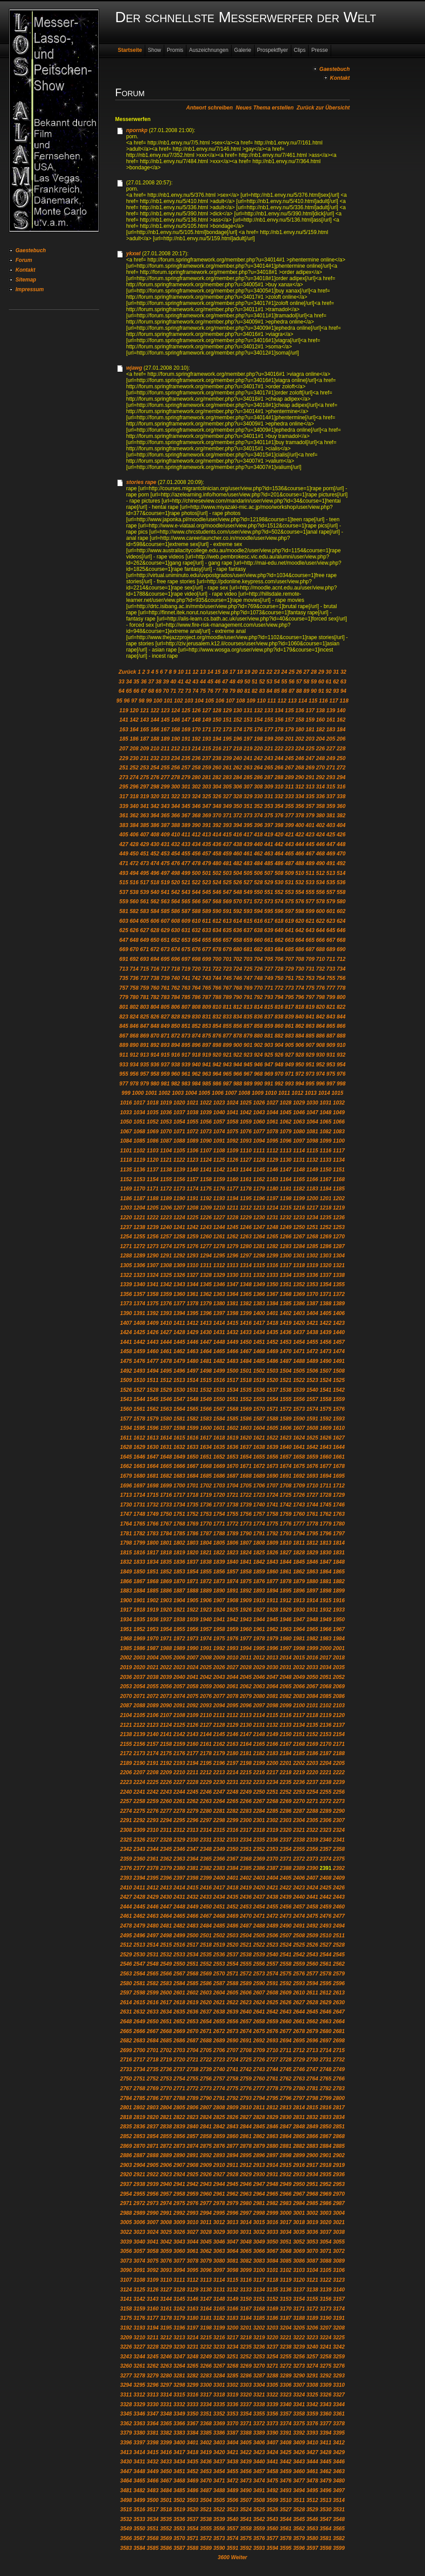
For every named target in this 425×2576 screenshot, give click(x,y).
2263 (206, 1801)
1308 (166, 1265)
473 (144, 863)
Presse (319, 50)
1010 (271, 1093)
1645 (126, 1457)
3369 (219, 2423)
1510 (139, 1380)
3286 (246, 2376)
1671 (246, 1466)
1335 (299, 1275)
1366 (259, 1294)
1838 (206, 1562)
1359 (166, 1294)
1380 (219, 1303)
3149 (233, 2299)
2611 (312, 1993)
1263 (246, 1236)
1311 (206, 1265)
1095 (272, 1141)
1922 (193, 1610)
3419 (206, 2452)
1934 (126, 1619)
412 (196, 834)
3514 (339, 2500)
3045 (206, 2242)
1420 (299, 1323)
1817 (152, 1553)
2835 (126, 2126)
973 (309, 1074)
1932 (326, 1610)
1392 (152, 1313)
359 (330, 806)
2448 (179, 1907)
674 (175, 949)
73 (188, 691)
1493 (139, 1371)
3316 (193, 2395)
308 (258, 787)
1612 (139, 1438)
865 (330, 1026)
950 (299, 1065)
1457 (339, 1342)
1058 (233, 1122)
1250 (299, 1227)
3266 (206, 2366)
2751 (139, 2079)
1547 (179, 1399)
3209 (126, 2337)
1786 (193, 1533)
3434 (179, 2462)
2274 (126, 1811)
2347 (193, 1849)
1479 (179, 1361)
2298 (219, 1820)
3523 (233, 2509)
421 (289, 834)
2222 (339, 1772)
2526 (312, 1945)
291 (309, 777)
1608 (312, 1428)
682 (258, 949)
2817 (339, 2107)
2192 (166, 1763)
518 (155, 882)
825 (144, 1017)
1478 (166, 1361)
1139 (179, 1170)
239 (227, 758)
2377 (139, 1868)
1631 (166, 1447)
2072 (152, 1696)
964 (216, 1074)
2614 (126, 2002)
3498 (126, 2500)
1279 (233, 1246)
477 (186, 863)
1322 (126, 1275)
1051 (139, 1122)
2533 (179, 1955)
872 (175, 1036)
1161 (246, 1179)
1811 (299, 1543)
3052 (299, 2242)
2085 (326, 1696)
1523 (312, 1380)
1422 (326, 1323)
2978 (219, 2203)
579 (330, 901)
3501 (166, 2500)
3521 (206, 2509)
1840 (233, 1562)
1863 (312, 1572)
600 (320, 911)
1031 (326, 1103)
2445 (139, 1907)
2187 (326, 1753)
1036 (166, 1112)
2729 (299, 2060)
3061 (193, 2251)
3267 (219, 2366)
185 (124, 739)
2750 (126, 2079)
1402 (286, 1313)
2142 (179, 1734)
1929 (286, 1610)
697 (186, 959)
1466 (233, 1351)
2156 (139, 1744)
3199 (219, 2328)
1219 (339, 1208)
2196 (219, 1763)
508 (278, 873)
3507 (246, 2500)
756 (340, 978)
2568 (193, 1974)
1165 (299, 1179)
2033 (312, 1667)
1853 (179, 1572)
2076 (206, 1696)
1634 (206, 1447)
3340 (286, 2404)
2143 (193, 1734)
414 (216, 834)
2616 (152, 2002)
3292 (326, 2376)
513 (330, 873)
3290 (299, 2376)
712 (340, 959)
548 (237, 892)
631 (186, 930)
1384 (272, 1303)
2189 (126, 1763)
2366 (219, 1859)
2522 (259, 1945)
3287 (259, 2376)
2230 (219, 1782)
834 (237, 1017)
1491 (339, 1361)
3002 (312, 2213)
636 (237, 930)
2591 (272, 1983)
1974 (206, 1638)
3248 (193, 2357)
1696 (126, 1486)
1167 (326, 1179)
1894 (272, 1591)
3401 (193, 2442)
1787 (206, 1533)
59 (314, 682)
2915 (286, 2165)
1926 (246, 1610)
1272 (139, 1246)
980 (155, 1084)
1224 (179, 1217)
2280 (206, 1811)
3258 (326, 2357)
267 (289, 768)
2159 (179, 1744)
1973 (193, 1638)
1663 (139, 1466)
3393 (312, 2433)
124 (175, 710)
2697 (326, 2040)
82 (254, 691)
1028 (286, 1103)
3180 (193, 2318)
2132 (272, 1725)
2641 (259, 2012)
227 (330, 748)
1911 (272, 1600)
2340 (326, 1840)
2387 (272, 1868)
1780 (339, 1524)
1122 (179, 1160)
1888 (193, 1591)
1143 (233, 1170)
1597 (166, 1428)
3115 (233, 2280)
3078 (193, 2261)
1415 (233, 1323)
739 (165, 978)
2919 (339, 2165)
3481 (126, 2490)
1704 (233, 1486)
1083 (339, 1131)
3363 (139, 2423)
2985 (312, 2203)
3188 (299, 2318)
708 (299, 959)
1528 (152, 1390)
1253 (339, 1227)
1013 (311, 1093)
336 (320, 796)
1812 (312, 1543)
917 (186, 1055)
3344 (339, 2404)
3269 (246, 2366)
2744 (272, 2069)
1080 (299, 1131)
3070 (312, 2251)
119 (124, 710)
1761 (312, 1514)
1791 (259, 1533)
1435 (272, 1332)
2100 (299, 1705)
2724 (233, 2060)
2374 (326, 1859)
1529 (166, 1390)
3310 (339, 2385)
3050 (272, 2242)
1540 (312, 1390)
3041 (152, 2242)
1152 (126, 1179)
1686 (219, 1476)
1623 (286, 1438)
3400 (179, 2442)
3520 (193, 2509)
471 (124, 863)
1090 (206, 1141)
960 (175, 1074)
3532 (126, 2519)
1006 (218, 1093)
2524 (286, 1945)
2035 (339, 1667)
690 (340, 949)
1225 (193, 1217)
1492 (126, 1371)
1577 (126, 1419)
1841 (246, 1562)
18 (240, 672)
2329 (179, 1840)
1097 (299, 1141)
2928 (233, 2174)
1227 (219, 1217)
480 (216, 863)
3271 (272, 2366)
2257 (126, 1801)
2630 (339, 2002)
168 (175, 729)
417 (247, 834)
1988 (166, 1648)
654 (196, 940)
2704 (193, 2050)
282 (216, 777)
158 (299, 720)
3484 (166, 2490)
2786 (152, 2098)
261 (227, 768)
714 (134, 969)
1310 (193, 1265)
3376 (312, 2423)
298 (155, 787)
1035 (152, 1112)
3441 (272, 2462)
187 (144, 739)
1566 (206, 1409)
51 (254, 682)
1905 (193, 1600)
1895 (286, 1591)
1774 (259, 1524)
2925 (193, 2174)
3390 (272, 2433)
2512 (126, 1945)
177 (268, 729)
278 (175, 777)
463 (268, 854)
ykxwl (133, 253)
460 (237, 854)
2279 (193, 1811)
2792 (233, 2098)
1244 (219, 1227)
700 (216, 959)
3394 (326, 2433)
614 (237, 921)
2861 (246, 2136)
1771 (219, 1524)
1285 (312, 1246)
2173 (139, 1753)
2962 (233, 2194)
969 (268, 1074)
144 (155, 720)
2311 (166, 1830)
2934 (312, 2174)
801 (124, 1007)
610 (196, 921)
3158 (126, 2309)
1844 (286, 1562)
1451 (259, 1342)
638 (258, 930)
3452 (193, 2471)
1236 (339, 1217)
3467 (166, 2481)
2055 (152, 1686)
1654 (246, 1457)
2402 (246, 1878)
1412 (193, 1323)
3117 (259, 2280)
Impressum (29, 289)
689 (330, 949)
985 (206, 1084)
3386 (219, 2433)
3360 (326, 2414)
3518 (166, 2509)
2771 (179, 2088)
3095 (193, 2270)
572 (258, 901)
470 (340, 854)
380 (320, 815)
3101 (272, 2270)
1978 (259, 1638)
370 (216, 815)
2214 (233, 1772)
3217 (233, 2337)
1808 (259, 1543)
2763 (299, 2079)
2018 (339, 1658)
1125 (219, 1160)
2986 (326, 2203)
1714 (139, 1495)
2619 (193, 2002)
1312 (219, 1265)
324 (196, 796)
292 (320, 777)
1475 (126, 1361)
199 (268, 739)
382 (340, 815)
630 (175, 930)
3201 (246, 2328)
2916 (299, 2165)
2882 (299, 2146)
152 (237, 720)
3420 (219, 2452)
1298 (259, 1256)
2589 (246, 1983)
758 (134, 988)
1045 (286, 1112)
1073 (206, 1131)
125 (186, 710)
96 (127, 701)
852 (196, 1026)
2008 (206, 1658)
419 (268, 834)
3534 (152, 2519)
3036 (312, 2232)
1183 (312, 1189)
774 (299, 988)
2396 (166, 1878)
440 (258, 844)
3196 (179, 2328)
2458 (312, 1907)
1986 (139, 1648)
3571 (193, 2538)
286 (258, 777)
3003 (326, 2213)
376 (278, 815)
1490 (326, 1361)
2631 (126, 2012)
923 (247, 1055)
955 (124, 1074)
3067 (272, 2251)
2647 (339, 2012)
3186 (272, 2318)
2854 (152, 2136)
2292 (139, 1820)
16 (225, 672)
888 (340, 1036)
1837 (193, 1562)
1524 (326, 1380)
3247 (179, 2357)
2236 (299, 1782)
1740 (259, 1505)
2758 (233, 2079)
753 (309, 978)
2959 (193, 2194)
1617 (206, 1438)
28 (314, 672)
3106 (339, 2270)
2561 (326, 1964)
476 (175, 863)
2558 (286, 1964)
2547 (139, 1964)
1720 (219, 1495)
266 (278, 768)
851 (186, 1026)
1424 (126, 1332)
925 (268, 1055)
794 (278, 997)
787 (206, 997)
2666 (139, 2031)
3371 (246, 2423)
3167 (246, 2309)
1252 (326, 1227)
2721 (193, 2060)
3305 (272, 2385)
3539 (219, 2519)
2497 (152, 1935)
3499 (139, 2500)
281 (206, 777)
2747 (312, 2069)
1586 (246, 1419)
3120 (299, 2280)
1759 (286, 1514)
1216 (299, 1208)
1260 (206, 1236)
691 (124, 959)
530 (278, 882)
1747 (126, 1514)
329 (247, 796)
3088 (326, 2261)
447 (330, 844)
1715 (152, 1495)
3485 (179, 2490)
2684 (152, 2040)
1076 (246, 1131)
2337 (286, 1840)
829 (186, 1017)
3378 (339, 2423)
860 (278, 1026)
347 (206, 806)
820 (320, 1007)
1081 (312, 1131)
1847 (326, 1562)
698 (196, 959)
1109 (233, 1150)
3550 (139, 2528)
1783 (152, 1533)
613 (227, 921)
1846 (312, 1562)
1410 (166, 1323)
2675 (259, 2031)
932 (340, 1055)
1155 (166, 1179)
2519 (219, 1945)
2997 (246, 2213)
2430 (166, 1897)
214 (196, 748)
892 (155, 1045)
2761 (272, 2079)
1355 (339, 1284)
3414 (139, 2452)
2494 (339, 1926)
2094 (219, 1705)
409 (165, 834)
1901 (139, 1600)
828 (175, 1017)
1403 (299, 1313)
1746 (339, 1505)
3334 (206, 2404)
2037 (139, 1677)
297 (144, 787)
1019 (166, 1103)
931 (330, 1055)
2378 (152, 1868)
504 (237, 873)
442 (278, 844)
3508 (259, 2500)
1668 (206, 1466)
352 (258, 806)
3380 (139, 2433)
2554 (233, 1964)
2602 (193, 1993)
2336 (272, 1840)
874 (196, 1036)
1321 (339, 1265)
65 (128, 691)
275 (144, 777)
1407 (126, 1323)
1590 (299, 1419)
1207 (179, 1208)
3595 (286, 2548)
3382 (166, 2433)
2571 (233, 1974)
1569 (246, 1409)
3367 (193, 2423)
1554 (272, 1399)
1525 (339, 1380)
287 (268, 777)
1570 (259, 1409)
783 (165, 997)
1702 (206, 1486)
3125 (139, 2290)
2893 (219, 2155)
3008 (166, 2222)
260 (216, 768)
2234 (272, 1782)
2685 (166, 2040)
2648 (126, 2021)
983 (186, 1084)
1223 (166, 1217)
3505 (219, 2500)
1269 (326, 1236)
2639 (233, 2012)
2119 (326, 1715)
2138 (126, 1734)
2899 (299, 2155)
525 (227, 882)
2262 (193, 1801)
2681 (339, 2031)
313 (309, 787)
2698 (339, 2040)
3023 (139, 2232)
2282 (233, 1811)
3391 (286, 2433)
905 (289, 1045)
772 (278, 988)
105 (209, 701)
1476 (139, 1361)
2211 (193, 1772)
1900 (126, 1600)
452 (155, 854)
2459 (326, 1907)
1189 (166, 1198)
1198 (286, 1198)
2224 (139, 1782)
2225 (152, 1782)
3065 (246, 2251)
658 (237, 940)
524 (216, 882)
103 (188, 701)
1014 (324, 1093)
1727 (312, 1495)
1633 (193, 1447)
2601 (179, 1993)
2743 (259, 2069)
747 (247, 978)
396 (258, 825)
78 (225, 691)
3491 (259, 2490)
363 (144, 815)
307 (247, 787)
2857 (193, 2136)
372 (237, 815)
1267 (299, 1236)
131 (247, 710)
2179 (219, 1753)
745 (227, 978)
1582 (193, 1419)
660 (258, 940)
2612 (326, 1993)
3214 (193, 2337)
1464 (206, 1351)
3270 (259, 2366)
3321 (259, 2395)
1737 (219, 1505)
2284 (259, 1811)
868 (134, 1036)
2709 (259, 2050)
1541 (326, 1390)
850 (175, 1026)
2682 (126, 2040)
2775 (233, 2088)
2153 (326, 1734)
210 (155, 748)
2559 (299, 1964)
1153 (139, 1179)
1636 (233, 1447)
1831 (339, 1553)
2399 (206, 1878)
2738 (193, 2069)
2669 (179, 2031)
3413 (126, 2452)
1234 (312, 1217)
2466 (193, 1916)
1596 (152, 1428)
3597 (312, 2548)
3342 (312, 2404)
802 (134, 1007)
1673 (272, 1466)
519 (165, 882)
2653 (193, 2021)
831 (206, 1017)
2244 (179, 1792)
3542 (259, 2519)
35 (136, 682)
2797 (299, 2098)
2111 (219, 1715)
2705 (206, 2050)
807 (186, 1007)
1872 (206, 1581)
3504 (206, 2500)
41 (180, 682)
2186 (312, 1753)
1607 (299, 1428)
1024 (233, 1103)
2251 (272, 1792)
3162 (179, 2309)
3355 (259, 2414)
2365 (206, 1859)
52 (262, 682)
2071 (139, 1696)
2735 (152, 2069)
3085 (286, 2261)
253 (144, 768)
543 (186, 892)
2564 (139, 1974)
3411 (326, 2442)
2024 (193, 1667)
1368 (286, 1294)
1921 (179, 1610)
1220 (126, 1217)
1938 (179, 1619)
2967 (299, 2194)
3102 (286, 2270)
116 (323, 701)
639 (268, 930)
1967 (339, 1629)
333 (289, 796)
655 (206, 940)
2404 (272, 1878)
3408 (286, 2442)
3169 (272, 2309)
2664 (339, 2021)
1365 (246, 1294)
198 (258, 739)
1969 (139, 1638)
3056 (126, 2251)
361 (124, 815)
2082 (286, 1696)
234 (175, 758)
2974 (166, 2203)
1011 (284, 1093)
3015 (259, 2222)
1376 (166, 1303)
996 (320, 1084)
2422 (286, 1888)
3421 (233, 2452)
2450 (206, 1907)
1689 (259, 1476)
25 (291, 672)
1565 (193, 1409)
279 (186, 777)
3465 (139, 2481)
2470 (246, 1916)
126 (196, 710)
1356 (126, 1294)
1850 (139, 1572)
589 (206, 911)
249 (330, 758)
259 (206, 768)
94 (343, 691)
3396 (126, 2442)
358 (320, 806)
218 (237, 748)
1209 (206, 1208)
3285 (233, 2376)
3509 (272, 2500)
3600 (224, 2557)
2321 (299, 1830)
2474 (299, 1916)
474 (155, 863)
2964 (259, 2194)
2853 (139, 2136)
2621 (219, 2002)
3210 (139, 2337)
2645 (312, 2012)
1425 (139, 1332)
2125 (179, 1725)
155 (268, 720)
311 (289, 787)
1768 (179, 1524)
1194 (233, 1198)
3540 (233, 2519)
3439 (246, 2462)
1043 (259, 1112)
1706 (259, 1486)
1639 (272, 1447)
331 (268, 796)
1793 (286, 1533)
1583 (206, 1419)
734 (340, 969)
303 (206, 787)
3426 (299, 2452)
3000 (286, 2213)
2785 (139, 2098)
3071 (326, 2251)
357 (309, 806)
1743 (299, 1505)
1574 (312, 1409)
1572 (286, 1409)
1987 (152, 1648)
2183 (272, 1753)
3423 (259, 2452)
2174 (152, 1753)
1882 (339, 1581)
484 (258, 863)
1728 (326, 1495)
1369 (299, 1294)
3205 (299, 2328)
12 (195, 672)
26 (299, 672)
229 (124, 758)
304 (216, 787)
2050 (312, 1677)
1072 (193, 1131)
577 (309, 901)
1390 (126, 1313)
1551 (233, 1399)
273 (124, 777)
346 (196, 806)
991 (268, 1084)
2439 (286, 1897)
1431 (219, 1332)
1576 (339, 1409)
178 (278, 729)
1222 (152, 1217)
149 (206, 720)
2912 (246, 2165)
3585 (152, 2548)
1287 (339, 1246)
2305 (312, 1820)
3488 (219, 2490)
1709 (299, 1486)
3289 (286, 2376)
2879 (259, 2146)
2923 (166, 2174)
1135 (126, 1170)
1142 (219, 1170)
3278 (139, 2376)
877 (227, 1036)
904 (278, 1045)
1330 (233, 1275)
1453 (286, 1342)
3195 (166, 2328)
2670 (193, 2031)
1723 (259, 1495)
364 (155, 815)
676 (196, 949)
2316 (233, 1830)
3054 (326, 2242)
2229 (206, 1782)
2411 (139, 1888)
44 (203, 682)
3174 (339, 2309)
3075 (152, 2261)
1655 (259, 1457)
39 (166, 682)
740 (175, 978)
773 (289, 988)
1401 (272, 1313)
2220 (312, 1772)
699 (206, 959)
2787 (166, 2098)
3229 (166, 2347)
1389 (339, 1303)
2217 (272, 1772)
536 (340, 882)
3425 (286, 2452)
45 (210, 682)
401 (309, 825)
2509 (312, 1935)
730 (299, 969)
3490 (246, 2490)
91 (321, 691)
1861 (286, 1572)
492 (340, 863)
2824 (206, 2117)
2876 (219, 2146)
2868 (339, 2136)
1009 (257, 1093)
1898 (326, 1591)
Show (154, 50)
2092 (193, 1705)
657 (227, 940)
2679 (312, 2031)
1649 (179, 1457)
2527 (326, 1945)
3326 (326, 2395)
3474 (259, 2481)
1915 (326, 1600)
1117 (339, 1150)
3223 (312, 2337)
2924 (179, 2174)
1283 (286, 1246)
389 (186, 825)
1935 (139, 1619)
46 (217, 682)
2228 (193, 1782)
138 (320, 710)
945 (247, 1065)
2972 (139, 2203)
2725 (246, 2060)
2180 (233, 1753)
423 (309, 834)
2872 (166, 2146)
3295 (139, 2385)
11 (188, 672)
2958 (179, 2194)
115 (313, 701)
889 (124, 1045)
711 (330, 959)
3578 (286, 2538)
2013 (272, 1658)
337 (330, 796)
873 (186, 1036)
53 (269, 682)
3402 (206, 2442)
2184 (286, 1753)
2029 (259, 1667)
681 (247, 949)
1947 (299, 1619)
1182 (299, 1189)
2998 (259, 2213)
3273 (299, 2366)
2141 (166, 1734)
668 (340, 940)
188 (155, 739)
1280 (246, 1246)
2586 (206, 1983)
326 (216, 796)
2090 (166, 1705)
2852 (126, 2136)
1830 (326, 1553)
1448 (219, 1342)
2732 (339, 2060)
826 (155, 1017)
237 (206, 758)
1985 (126, 1648)
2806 (193, 2107)
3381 (152, 2433)
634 (216, 930)
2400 (219, 1878)
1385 (286, 1303)
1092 (233, 1141)
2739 (206, 2069)
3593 (259, 2548)
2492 (312, 1926)
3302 (233, 2385)
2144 (206, 1734)
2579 (339, 1974)
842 (320, 1017)
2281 (219, 1811)
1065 (326, 1122)
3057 (139, 2251)
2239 (339, 1782)
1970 (152, 1638)
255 (165, 768)
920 (216, 1055)
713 (124, 969)
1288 (126, 1256)
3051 (286, 2242)
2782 (326, 2088)
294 (340, 777)
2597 (126, 1993)
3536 (179, 2519)
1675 (299, 1466)
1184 (326, 1189)
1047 (312, 1112)
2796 (286, 2098)
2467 (206, 1916)
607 (165, 921)
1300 (286, 1256)
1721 (233, 1495)
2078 (233, 1696)
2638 (219, 2012)
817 (289, 1007)
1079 (286, 1131)
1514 (193, 1380)
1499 (219, 1371)
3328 (126, 2404)
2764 (312, 2079)
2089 (152, 1705)
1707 (272, 1486)
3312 (139, 2395)
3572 (206, 2538)
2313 (193, 1830)
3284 (219, 2376)
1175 (206, 1189)
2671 (206, 2031)
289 (289, 777)
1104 (166, 1150)
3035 (299, 2232)
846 (134, 1026)
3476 (286, 2481)
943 (227, 1065)
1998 (299, 1648)
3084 (272, 2261)
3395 (339, 2433)
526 (237, 882)
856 (237, 1026)
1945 (272, 1619)
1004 (191, 1093)
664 (299, 940)
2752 (152, 2079)
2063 (259, 1686)
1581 (179, 1419)
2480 (152, 1926)
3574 (233, 2538)
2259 (152, 1801)
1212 (246, 1208)
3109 (152, 2280)
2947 (259, 2184)
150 (216, 720)
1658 (299, 1457)
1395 (193, 1313)
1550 (219, 1399)
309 (268, 787)
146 (175, 720)
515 (124, 882)
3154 (299, 2299)
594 (258, 911)
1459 (139, 1351)
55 (284, 682)
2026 (219, 1667)
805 (165, 1007)
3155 (312, 2299)
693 (144, 959)
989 (247, 1084)
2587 (219, 1983)
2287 (299, 1811)
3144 (166, 2299)
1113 (286, 1150)
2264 (219, 1801)
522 (196, 882)
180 (299, 729)
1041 (233, 1112)
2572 (246, 1974)
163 (124, 729)
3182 (219, 2318)
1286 (326, 1246)
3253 (259, 2357)
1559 (339, 1399)
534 (320, 882)
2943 (206, 2184)
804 (155, 1007)
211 (165, 748)
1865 (339, 1572)
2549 (166, 1964)
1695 (339, 1476)
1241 (179, 1227)
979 (144, 1084)
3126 (152, 2290)
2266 (246, 1801)
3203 (272, 2328)
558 (340, 892)
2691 (246, 2040)
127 (206, 710)
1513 (179, 1380)
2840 (193, 2126)
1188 (152, 1198)
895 (186, 1045)
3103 (299, 2270)
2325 (126, 1840)
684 (278, 949)
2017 (326, 1658)
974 (320, 1074)
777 (330, 988)
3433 (166, 2462)
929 (309, 1055)
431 (165, 844)
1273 (152, 1246)
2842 (219, 2126)
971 (289, 1074)
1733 (166, 1505)
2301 (259, 1820)
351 (247, 806)
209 (144, 748)
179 (289, 729)
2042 (206, 1677)
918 (196, 1055)
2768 (139, 2088)
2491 (299, 1926)
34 (128, 682)
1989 (179, 1648)
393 (227, 825)
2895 (246, 2155)
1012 (298, 1093)
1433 (246, 1332)
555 (309, 892)
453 (165, 854)
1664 (152, 1466)
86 (284, 691)
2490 (286, 1926)
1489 (312, 1361)
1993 (233, 1648)
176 (258, 729)
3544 (286, 2519)
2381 (193, 1868)
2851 (339, 2126)
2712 (299, 2050)
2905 (152, 2165)
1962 (272, 1629)
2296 (193, 1820)
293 (330, 777)
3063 (219, 2251)
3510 (286, 2500)
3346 (139, 2414)
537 (124, 892)
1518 (246, 1380)
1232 (286, 1217)
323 (186, 796)
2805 (179, 2107)
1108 (219, 1150)
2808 (219, 2107)
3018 (299, 2222)
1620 (246, 1438)
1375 (152, 1303)
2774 (219, 2088)
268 (299, 768)
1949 (326, 1619)
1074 (219, 1131)
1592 (326, 1419)
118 (344, 701)
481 (227, 863)
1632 (179, 1447)
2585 (193, 1983)
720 (196, 969)
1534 (233, 1390)
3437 (219, 2462)
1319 (312, 1265)
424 (320, 834)
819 (309, 1007)
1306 (139, 1265)
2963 (246, 2194)
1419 (286, 1323)
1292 (179, 1256)
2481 (166, 1926)
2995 (219, 2213)
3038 (339, 2232)
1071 (179, 1131)
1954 (166, 1629)
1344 (193, 1284)
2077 (219, 1696)
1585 (233, 1419)
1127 (246, 1160)
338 (340, 796)
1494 (152, 1371)
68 (151, 691)
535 (330, 882)
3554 (193, 2528)
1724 (272, 1495)
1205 (152, 1208)
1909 (246, 1600)
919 (206, 1055)
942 (216, 1065)
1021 (193, 1103)
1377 (179, 1303)
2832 (312, 2117)
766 (216, 988)
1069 (152, 1131)
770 (258, 988)
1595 (139, 1428)
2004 (152, 1658)
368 (196, 815)
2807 (206, 2107)
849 (165, 1026)
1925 (233, 1610)
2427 (126, 1897)
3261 (139, 2366)
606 (155, 921)
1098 (312, 1141)
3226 (126, 2347)
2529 (126, 1955)
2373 (312, 1859)
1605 (272, 1428)
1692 (299, 1476)
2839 (179, 2126)
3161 (166, 2309)
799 (330, 997)
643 (309, 930)
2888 (152, 2155)
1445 (179, 1342)
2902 (339, 2155)
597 (289, 911)
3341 (299, 2404)
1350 (272, 1284)
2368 (246, 1859)
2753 (166, 2079)
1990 (193, 1648)
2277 (166, 1811)
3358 (299, 2414)
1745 (326, 1505)
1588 (272, 1419)
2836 (139, 2126)
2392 (339, 1868)
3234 (233, 2347)
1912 (286, 1600)
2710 (272, 2050)
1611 (126, 1438)
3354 (246, 2414)
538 (134, 892)
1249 (286, 1227)
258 (196, 768)
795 (289, 997)
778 (340, 988)
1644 (339, 1447)
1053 (166, 1122)
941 (206, 1065)
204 (320, 739)
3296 (152, 2385)
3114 (219, 2280)
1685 (206, 1476)
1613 (152, 1438)
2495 (126, 1935)
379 (309, 815)
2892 (206, 2155)
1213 (259, 1208)
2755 (193, 2079)
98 (141, 701)
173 (227, 729)
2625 (272, 2002)
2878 (246, 2146)
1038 (193, 1112)
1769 (193, 1524)
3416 (166, 2452)
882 (278, 1036)
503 (227, 873)
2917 (312, 2165)
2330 (193, 1840)
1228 (233, 1217)
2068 (326, 1686)
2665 (126, 2031)
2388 (286, 1868)
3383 (179, 2433)
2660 (286, 2021)
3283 (206, 2376)
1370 (312, 1294)
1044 (272, 1112)
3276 (339, 2366)
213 (186, 748)
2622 (233, 2002)
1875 (246, 1581)
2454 (259, 1907)
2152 (312, 1734)
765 (206, 988)
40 (173, 682)
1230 (259, 1217)
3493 (286, 2490)
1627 (339, 1438)
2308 (126, 1830)
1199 (299, 1198)
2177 (193, 1753)
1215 (286, 1208)
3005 (126, 2222)
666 (320, 940)
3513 (326, 2500)
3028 (206, 2232)
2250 (259, 1792)
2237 (312, 1782)
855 (227, 1026)
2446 (152, 1907)
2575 (286, 1974)
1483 (233, 1361)
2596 (339, 1983)
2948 (272, 2184)
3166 (233, 2309)
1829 (312, 1553)
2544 (326, 1955)
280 (196, 777)
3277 (126, 2376)
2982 (272, 2203)
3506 (233, 2500)
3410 (312, 2442)
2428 (139, 1897)
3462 (326, 2471)
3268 (233, 2366)
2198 (246, 1763)
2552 (206, 1964)
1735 (193, 1505)
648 (134, 940)
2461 (126, 1916)
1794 (299, 1533)
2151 (299, 1734)
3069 (299, 2251)
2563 (126, 1974)
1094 (259, 1141)
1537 (272, 1390)
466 (299, 854)
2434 (219, 1897)
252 (134, 768)
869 (144, 1036)
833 (227, 1017)
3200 (233, 2328)
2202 (299, 1763)
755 (330, 978)
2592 (286, 1983)
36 (144, 682)
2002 (126, 1658)
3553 (179, 2528)
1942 (233, 1619)
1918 (139, 1610)
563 (165, 901)
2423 (299, 1888)
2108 (179, 1715)
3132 (233, 2290)
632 (196, 930)
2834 (339, 2117)
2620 (206, 2002)
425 (330, 834)
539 (144, 892)
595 (268, 911)
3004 (339, 2213)
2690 (233, 2040)
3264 (179, 2366)
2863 (272, 2136)
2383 (219, 1868)
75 (203, 691)
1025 (246, 1103)
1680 (139, 1476)
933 (124, 1065)
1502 (259, 1371)
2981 (259, 2203)
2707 (233, 2050)
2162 (219, 1744)
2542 (299, 1955)
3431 (139, 2462)
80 (240, 691)
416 (237, 834)
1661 (339, 1457)
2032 (299, 1667)
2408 (326, 1878)
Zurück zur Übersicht (323, 108)
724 (237, 969)
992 (278, 1084)
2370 (272, 1859)
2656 (233, 2021)
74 (195, 691)
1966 (326, 1629)
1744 (312, 1505)
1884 (139, 1591)
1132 (312, 1160)
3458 (272, 2471)
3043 (179, 2242)
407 (144, 834)
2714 (326, 2050)
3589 (206, 2548)
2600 (166, 1993)
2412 (152, 1888)
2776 (246, 2088)
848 (155, 1026)
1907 (219, 1600)
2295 (179, 1820)
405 (124, 834)
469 (330, 854)
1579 (152, 1419)
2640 (246, 2012)
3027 (193, 2232)
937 (165, 1065)
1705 (246, 1486)
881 (268, 1036)
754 (320, 978)
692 (134, 959)
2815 (312, 2107)
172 (216, 729)
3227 (139, 2347)
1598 (179, 1428)
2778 (272, 2088)
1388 (326, 1303)
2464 (166, 1916)
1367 (272, 1294)
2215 (246, 1772)
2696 (312, 2040)
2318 (259, 1830)
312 (299, 787)
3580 (312, 2538)
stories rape (141, 482)
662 (278, 940)
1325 (166, 1275)
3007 (152, 2222)
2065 (286, 1686)
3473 (246, 2481)
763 (186, 988)
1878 (286, 1581)
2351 (246, 1849)
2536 (219, 1955)
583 (144, 911)
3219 (259, 2337)
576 (299, 901)
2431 (179, 1897)
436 (216, 844)
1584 (219, 1419)
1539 (299, 1390)
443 (289, 844)
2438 (272, 1897)
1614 (166, 1438)
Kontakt (25, 270)
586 (175, 911)
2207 (139, 1772)
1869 (166, 1581)
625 (124, 930)
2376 (126, 1868)
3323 (286, 2395)
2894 (233, 2155)
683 (268, 949)
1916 (339, 1600)
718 (175, 969)
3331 (166, 2404)
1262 (233, 1236)
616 (258, 921)
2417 (219, 1888)
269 (309, 768)
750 (278, 978)
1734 (179, 1505)
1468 (259, 1351)
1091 (219, 1141)
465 (289, 854)
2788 (179, 2098)
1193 (219, 1198)
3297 (166, 2385)
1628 (126, 1447)
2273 (339, 1801)
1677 (326, 1466)
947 (268, 1065)
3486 (193, 2490)
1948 (312, 1619)
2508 (299, 1935)
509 (289, 873)
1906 (206, 1600)
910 (340, 1045)
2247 (219, 1792)
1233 (299, 1217)
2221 (326, 1772)
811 (227, 1007)
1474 (339, 1351)
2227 (179, 1782)
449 (124, 854)
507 (268, 873)
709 (309, 959)
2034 (326, 1667)
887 (330, 1036)
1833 (139, 1562)
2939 (152, 2184)
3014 (246, 2222)
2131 (259, 1725)
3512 (312, 2500)
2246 (206, 1792)
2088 (139, 1705)
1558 (326, 1399)
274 (134, 777)
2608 (272, 1993)
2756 (206, 2079)
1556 (299, 1399)
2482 (179, 1926)
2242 (152, 1792)
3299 (193, 2385)
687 (309, 949)
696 (175, 959)
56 (291, 682)
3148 (219, 2299)
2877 (233, 2146)
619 (289, 921)
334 (299, 796)
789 (227, 997)
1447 (206, 1342)
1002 (164, 1093)
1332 (259, 1275)
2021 (152, 1667)
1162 (259, 1179)
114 (302, 701)
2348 (206, 1849)
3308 (312, 2385)
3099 (246, 2270)
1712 (339, 1486)
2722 (206, 2060)
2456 (286, 1907)
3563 (312, 2528)
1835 (166, 1562)
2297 (206, 1820)
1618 (219, 1438)
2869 (126, 2146)
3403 (219, 2442)
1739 (246, 1505)
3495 (312, 2490)
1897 (312, 1591)
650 (155, 940)
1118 (126, 1160)
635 (227, 930)
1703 (219, 1486)
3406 (259, 2442)
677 (206, 949)
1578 (139, 1419)
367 (186, 815)
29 (321, 672)
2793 (246, 2098)
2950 (299, 2184)
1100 (339, 1141)
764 (196, 988)
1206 (166, 1208)
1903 (166, 1600)
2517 (193, 1945)
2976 (193, 2203)
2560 (312, 1964)
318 (134, 796)
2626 (286, 2002)
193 (206, 739)
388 (175, 825)
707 (289, 959)
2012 (259, 1658)
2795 (272, 2098)
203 (309, 739)
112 (282, 701)
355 (289, 806)
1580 (166, 1419)
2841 (206, 2126)
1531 (193, 1390)
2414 (179, 1888)
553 (289, 892)
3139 (326, 2290)
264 (258, 768)
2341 (339, 1840)
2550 (179, 1964)
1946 (286, 1619)
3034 (286, 2232)
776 (320, 988)
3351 (206, 2414)
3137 (299, 2290)
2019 (126, 1667)
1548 (193, 1399)
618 (278, 921)
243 (268, 758)
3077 (179, 2261)
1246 (246, 1227)
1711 (326, 1486)
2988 (126, 2213)
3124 (126, 2290)
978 (134, 1084)
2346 (179, 1849)
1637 (246, 1447)
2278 (179, 1811)
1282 (272, 1246)
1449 (233, 1342)
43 (195, 682)
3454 (219, 2471)
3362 (126, 2423)
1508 (339, 1371)
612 (216, 921)
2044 (233, 1677)
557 (330, 892)
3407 (272, 2442)
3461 (312, 2471)
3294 (126, 2385)
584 (155, 911)
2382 (206, 1868)
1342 (166, 1284)
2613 (339, 1993)
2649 (139, 2021)
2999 (272, 2213)
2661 (299, 2021)
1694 (326, 1476)
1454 (299, 1342)
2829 (272, 2117)
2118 (312, 1715)
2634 (166, 2012)
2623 (246, 2002)
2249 (246, 1792)
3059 (166, 2251)
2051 (326, 1677)
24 (284, 672)
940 (196, 1065)
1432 (233, 1332)
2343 (139, 1849)
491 (330, 863)
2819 (139, 2117)
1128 (259, 1160)
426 (340, 834)
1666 (179, 1466)
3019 (312, 2222)
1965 (312, 1629)
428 (134, 844)
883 (289, 1036)
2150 (286, 1734)
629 (165, 930)
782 (155, 997)
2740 (219, 2069)
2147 (246, 1734)
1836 (179, 1562)
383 (124, 825)
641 (289, 930)
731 (309, 969)
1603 (246, 1428)
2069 (339, 1686)
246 (299, 758)
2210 (179, 1772)
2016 (312, 1658)
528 (258, 882)
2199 (259, 1763)
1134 (339, 1160)
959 (165, 1074)
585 (165, 911)
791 (247, 997)
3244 (139, 2357)
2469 (233, 1916)
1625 (312, 1438)
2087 (126, 1705)
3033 (272, 2232)
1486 (272, 1361)
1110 (246, 1150)
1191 (193, 1198)
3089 (339, 2261)
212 (175, 748)
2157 (152, 1744)
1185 (339, 1189)
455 (186, 854)
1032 (339, 1103)
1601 (219, 1428)
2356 (312, 1849)
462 (258, 854)
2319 (272, 1830)
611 (206, 921)
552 (278, 892)
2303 (286, 1820)
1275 (179, 1246)
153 (247, 720)
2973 (152, 2203)
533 (309, 882)
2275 (139, 1811)
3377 (326, 2423)
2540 (272, 1955)
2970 (339, 2194)
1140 (193, 1170)
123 (165, 710)
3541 (246, 2519)
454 (175, 854)
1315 (259, 1265)
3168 (259, 2309)
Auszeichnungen (208, 50)
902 (258, 1045)
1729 (339, 1495)
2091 (179, 1705)
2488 (259, 1926)
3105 (326, 2270)
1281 (259, 1246)
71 (173, 691)
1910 (259, 1600)
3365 (166, 2423)
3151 (259, 2299)
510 (299, 873)
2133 (286, 1725)
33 (121, 682)
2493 (326, 1926)
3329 (139, 2404)
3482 (139, 2490)
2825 (219, 2117)
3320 (246, 2395)
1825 (259, 1553)
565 (186, 901)
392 (216, 825)
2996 (233, 2213)
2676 (272, 2031)
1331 (246, 1275)
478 (196, 863)
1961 (259, 1629)
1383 (259, 1303)
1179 (259, 1189)
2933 (299, 2174)
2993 (193, 2213)
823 (124, 1017)
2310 (152, 1830)
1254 (126, 1236)
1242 (193, 1227)
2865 (299, 2136)
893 (165, 1045)
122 (155, 710)
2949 (286, 2184)
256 (175, 768)
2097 (259, 1705)
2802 (139, 2107)
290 (299, 777)
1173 (179, 1189)
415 (227, 834)
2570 (219, 1974)
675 (186, 949)
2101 (312, 1705)
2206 (126, 1772)
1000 (138, 1093)
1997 (286, 1648)
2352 (259, 1849)
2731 (326, 2060)
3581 (326, 2538)
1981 (299, 1638)
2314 (206, 1830)
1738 (233, 1505)
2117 (299, 1715)
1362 (206, 1294)
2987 (339, 2203)
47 (225, 682)
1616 (193, 1438)
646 (340, 930)
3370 (233, 2423)
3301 (219, 2385)
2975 (179, 2203)
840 (299, 1017)
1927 (259, 1610)
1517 (233, 1380)
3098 (233, 2270)
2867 (326, 2136)
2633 (152, 2012)
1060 (259, 1122)
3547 (326, 2519)
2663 (326, 2021)
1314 (246, 1265)
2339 (312, 1840)
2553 (219, 1964)
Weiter (239, 2557)
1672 (259, 1466)
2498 (166, 1935)
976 (340, 1074)
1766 (152, 1524)
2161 (206, 1744)
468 (320, 854)
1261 (219, 1236)
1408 (139, 1323)
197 (247, 739)
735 (124, 978)
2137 (339, 1725)
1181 (286, 1189)
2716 (126, 2060)
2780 (299, 2088)
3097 (219, 2270)
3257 (312, 2357)
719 (186, 969)
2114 (259, 1715)
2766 (339, 2079)
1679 (126, 1476)
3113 (206, 2280)
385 (144, 825)
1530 (179, 1390)
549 (247, 892)
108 (240, 701)
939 (186, 1065)
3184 (246, 2318)
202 (299, 739)
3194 (152, 2328)
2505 (259, 1935)
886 (320, 1036)
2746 (299, 2069)
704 (258, 959)
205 (330, 739)
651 (165, 940)
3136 (286, 2290)
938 (175, 1065)
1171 (152, 1189)
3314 (166, 2395)
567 (206, 901)
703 (247, 959)
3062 (206, 2251)
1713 (126, 1495)
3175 (126, 2318)
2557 (272, 1964)
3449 (152, 2471)
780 (134, 997)
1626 (326, 1438)
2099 (286, 1705)
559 (124, 901)
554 (299, 892)
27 (306, 672)
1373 (126, 1303)
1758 (272, 1514)
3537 (193, 2519)
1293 (193, 1256)
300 (175, 787)
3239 (299, 2347)
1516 (219, 1380)
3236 (259, 2347)
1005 (204, 1093)
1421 (312, 1323)
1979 (272, 1638)
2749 (339, 2069)
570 (237, 901)
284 (237, 777)
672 (155, 949)
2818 (126, 2117)
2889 (166, 2155)
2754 (179, 2079)
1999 (312, 1648)
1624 (299, 1438)
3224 (326, 2337)
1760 (299, 1514)
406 (134, 834)
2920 (126, 2174)
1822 (219, 1553)
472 (134, 863)
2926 (206, 2174)
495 (144, 873)
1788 (219, 1533)
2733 (126, 2069)
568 (216, 901)
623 (330, 921)
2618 (179, 2002)
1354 (326, 1284)
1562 (152, 1409)
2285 (272, 1811)
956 (134, 1074)
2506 (272, 1935)
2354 (286, 1849)
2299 (233, 1820)
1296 (233, 1256)
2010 (233, 1658)
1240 (166, 1227)
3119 (286, 2280)
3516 (139, 2509)
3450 (166, 2471)
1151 (339, 1170)
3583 (126, 2548)
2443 (339, 1897)
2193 (179, 1763)
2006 (179, 1658)
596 (278, 911)
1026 (259, 1103)
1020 (179, 1103)
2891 (193, 2155)
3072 (339, 2251)
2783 (339, 2088)
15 (217, 672)
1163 (272, 1179)
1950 (339, 1619)
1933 (339, 1610)
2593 (299, 1983)
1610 (339, 1428)
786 (196, 997)
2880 (272, 2146)
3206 (312, 2328)
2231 (233, 1782)
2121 (126, 1725)
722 (216, 969)
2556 (259, 1964)
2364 (193, 1859)
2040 (179, 1677)
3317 (206, 2395)
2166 (272, 1744)
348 (216, 806)
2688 (206, 2040)
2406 (299, 1878)
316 (340, 787)
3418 (193, 2452)
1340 (139, 1284)
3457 (259, 2471)
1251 (312, 1227)
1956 (193, 1629)
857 (247, 1026)
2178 (206, 1753)
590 (216, 911)
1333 (272, 1275)
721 (206, 969)
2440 (299, 1897)
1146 (272, 1170)
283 (227, 777)
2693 (272, 2040)
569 (227, 901)
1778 (312, 1524)
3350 (193, 2414)
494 (134, 873)
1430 (206, 1332)
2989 (139, 2213)
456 (196, 854)
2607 (259, 1993)
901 (247, 1045)
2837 (152, 2126)
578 (320, 901)
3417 (179, 2452)
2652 (179, 2021)
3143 (152, 2299)
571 (247, 901)
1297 (246, 1256)
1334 (286, 1275)
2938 (139, 2184)
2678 (299, 2031)
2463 (152, 1916)
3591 (233, 2548)
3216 (219, 2337)
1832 (126, 1562)
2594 (312, 1983)
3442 (286, 2462)
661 (268, 940)
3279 (152, 2376)
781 (144, 997)
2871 (152, 2146)
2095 (233, 1705)
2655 (219, 2021)
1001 (151, 1093)
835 (247, 1017)
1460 (152, 1351)
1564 (179, 1409)
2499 (179, 1935)
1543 (126, 1399)
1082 (326, 1131)
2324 (339, 1830)
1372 (339, 1294)
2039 (166, 1677)
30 (328, 672)
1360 (179, 1294)
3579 (299, 2538)
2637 (206, 2012)
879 (247, 1036)
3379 (126, 2433)
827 (165, 1017)
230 (134, 758)
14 (210, 672)
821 (330, 1007)
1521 (286, 1380)
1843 (272, 1562)
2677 (286, 2031)
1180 (272, 1189)
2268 (272, 1801)
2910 (219, 2165)
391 (206, 825)
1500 (233, 1371)
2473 (286, 1916)
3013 (233, 2222)
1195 (246, 1198)
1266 (286, 1236)
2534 (193, 1955)
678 (216, 949)
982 (175, 1084)
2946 (246, 2184)
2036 (126, 1677)
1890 (219, 1591)
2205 (339, 1763)
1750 (166, 1514)
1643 (326, 1447)
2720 (179, 2060)
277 (165, 777)
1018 (152, 1103)
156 (278, 720)
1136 (139, 1170)
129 (227, 710)
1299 (272, 1256)
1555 (286, 1399)
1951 (126, 1629)
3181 (206, 2318)
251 (124, 768)
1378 (193, 1303)
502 (216, 873)
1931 (312, 1610)
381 (330, 815)
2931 (272, 2174)
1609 (326, 1428)
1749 (152, 1514)
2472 (272, 1916)
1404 (312, 1313)
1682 (166, 1476)
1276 (193, 1246)
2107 (166, 1715)
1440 (339, 1332)
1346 (219, 1284)
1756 (246, 1514)
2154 (339, 1734)
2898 (286, 2155)
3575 (246, 2538)
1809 (272, 1543)
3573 (219, 2538)
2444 (126, 1907)
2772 (193, 2088)
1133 (326, 1160)
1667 (193, 1466)
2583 (166, 1983)
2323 (326, 1830)
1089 (193, 1141)
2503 (233, 1935)
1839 (219, 1562)
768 (237, 988)
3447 (126, 2471)
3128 (179, 2290)
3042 (166, 2242)
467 (309, 854)
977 (124, 1084)
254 (155, 768)
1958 (219, 1629)
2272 (326, 1801)
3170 (286, 2309)
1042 (246, 1112)
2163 (233, 1744)
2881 (286, 2146)
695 (165, 959)
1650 (193, 1457)
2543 (312, 1955)
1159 (219, 1179)
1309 (179, 1265)
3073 (126, 2261)
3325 (312, 2395)
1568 (233, 1409)
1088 (179, 1141)
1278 (219, 1246)
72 (180, 691)
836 (258, 1017)
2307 (339, 1820)
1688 (246, 1476)
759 (144, 988)
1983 (326, 1638)
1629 (139, 1447)
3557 (233, 2528)
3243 (126, 2357)
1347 (233, 1284)
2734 (139, 2069)
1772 (233, 1524)
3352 (219, 2414)
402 (320, 825)
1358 (152, 1294)
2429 (152, 1897)
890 (134, 1045)
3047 (233, 2242)
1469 (272, 1351)
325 (206, 796)
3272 (286, 2366)
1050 (126, 1122)
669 (124, 949)
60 (321, 682)
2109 (193, 1715)
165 (144, 729)
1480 (193, 1361)
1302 (312, 1256)
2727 (272, 2060)
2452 (233, 1907)
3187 (286, 2318)
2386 (259, 1868)
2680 (326, 2031)
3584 (139, 2548)
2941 (179, 2184)
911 (124, 1055)
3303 (246, 2385)
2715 (339, 2050)
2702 (166, 2050)
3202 (259, 2328)
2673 (233, 2031)
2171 (339, 1744)
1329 (219, 1275)
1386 (299, 1303)
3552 (166, 2528)
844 (340, 1017)
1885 (152, 1591)
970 (278, 1074)
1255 (139, 1236)
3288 (272, 2376)
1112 (272, 1150)
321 (165, 796)
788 (216, 997)
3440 (259, 2462)
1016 (126, 1103)
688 (320, 949)
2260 (166, 1801)
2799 (326, 2098)
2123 (152, 1725)
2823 (193, 2117)
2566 (166, 1974)
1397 (219, 1313)
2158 (166, 1744)
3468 (179, 2481)
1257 (166, 1236)
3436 (206, 2462)
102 (178, 701)
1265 (272, 1236)
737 (144, 978)
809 (206, 1007)
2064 (272, 1686)
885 (309, 1036)
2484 (206, 1926)
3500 (152, 2500)
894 (175, 1045)
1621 (259, 1438)
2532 (166, 1955)
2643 (286, 2012)
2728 (286, 2060)
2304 (299, 1820)
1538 (286, 1390)
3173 (326, 2309)
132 (258, 710)
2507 (286, 1935)
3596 (299, 2548)
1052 (152, 1122)
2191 (152, 1763)
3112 (193, 2280)
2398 (193, 1878)
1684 (193, 1476)
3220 (272, 2337)
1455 (312, 1342)
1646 (139, 1457)
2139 (139, 1734)
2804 (166, 2107)
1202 (339, 1198)
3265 (193, 2366)
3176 (139, 2318)
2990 (152, 2213)
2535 (206, 1955)
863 (309, 1026)
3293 (339, 2376)
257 (186, 768)
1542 (339, 1390)
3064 (233, 2251)
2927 (219, 2174)
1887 (179, 1591)
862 (299, 1026)
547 (227, 892)
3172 (312, 2309)
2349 (219, 1849)
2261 (179, 1801)
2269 (286, 1801)
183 (330, 729)
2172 (126, 1753)
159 (309, 720)
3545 (299, 2519)
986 (216, 1084)
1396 (206, 1313)
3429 (339, 2452)
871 (165, 1036)
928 (299, 1055)
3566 (126, 2538)
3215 (206, 2337)
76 (210, 691)
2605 (233, 1993)
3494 (299, 2490)
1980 (286, 1638)
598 (299, 911)
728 (278, 969)
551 (268, 892)
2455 (272, 1907)
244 (278, 758)
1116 (326, 1150)
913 (144, 1055)
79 (232, 691)
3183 (233, 2318)
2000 (326, 1648)
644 (320, 930)
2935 (326, 2174)
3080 (219, 2261)
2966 (286, 2194)
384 (134, 825)
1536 (259, 1390)
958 (155, 1074)
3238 (286, 2347)
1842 (259, 1562)
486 (278, 863)
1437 (299, 1332)
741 (186, 978)
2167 (286, 1744)
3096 (206, 2270)
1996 (272, 1648)
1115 (312, 1150)
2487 (246, 1926)
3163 (193, 2309)
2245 (193, 1792)
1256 (152, 1236)
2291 (126, 1820)
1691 (286, 1476)
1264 (259, 1236)
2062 (246, 1686)
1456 (326, 1342)
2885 (339, 2146)
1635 (219, 1447)
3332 (179, 2404)
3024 (152, 2232)
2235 (286, 1782)
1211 (233, 1208)
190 (175, 739)
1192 (206, 1198)
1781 (126, 1533)
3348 (166, 2414)
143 (144, 720)
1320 (326, 1265)
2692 (259, 2040)
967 (247, 1074)
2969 (326, 2194)
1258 (179, 1236)
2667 (152, 2031)
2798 (312, 2098)
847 (144, 1026)
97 (134, 701)
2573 (259, 1974)
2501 (206, 1935)
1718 (193, 1495)
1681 (152, 1476)
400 (299, 825)
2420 (259, 1888)
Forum (23, 260)
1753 (206, 1514)
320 (155, 796)
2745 (286, 2069)
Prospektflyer (272, 50)
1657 (286, 1457)
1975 (219, 1638)
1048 (326, 1112)
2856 (179, 2136)
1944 (259, 1619)
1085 (139, 1141)
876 (216, 1036)
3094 (179, 2270)
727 (268, 969)
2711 (286, 2050)
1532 (206, 1390)
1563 (166, 1409)
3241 (326, 2347)
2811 (259, 2107)
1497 (193, 1371)
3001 (299, 2213)
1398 (233, 1313)
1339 (126, 1284)
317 (124, 796)
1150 (326, 1170)
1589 (286, 1419)
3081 (233, 2261)
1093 (246, 1141)
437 (227, 844)
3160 (152, 2309)
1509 (126, 1380)
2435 (233, 1897)
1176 (219, 1189)
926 (278, 1055)
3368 (206, 2423)
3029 (219, 2232)
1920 (166, 1610)
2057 (179, 1686)
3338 (259, 2404)
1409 (152, 1323)
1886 (166, 1591)
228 (340, 748)
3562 (299, 2528)
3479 (326, 2481)
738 (155, 978)
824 (134, 1017)
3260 (126, 2366)
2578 (326, 1974)
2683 (139, 2040)
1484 (246, 1361)
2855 (166, 2136)
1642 (312, 1447)
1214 (272, 1208)
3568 (152, 2538)
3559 (259, 2528)
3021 (339, 2222)
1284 (299, 1246)
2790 (206, 2098)
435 (206, 844)
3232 (206, 2347)
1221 (139, 1217)
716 (155, 969)
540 (155, 892)
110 (261, 701)
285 (247, 777)
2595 (326, 1983)
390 (196, 825)
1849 (126, 1572)
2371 (286, 1859)
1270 (339, 1236)
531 (289, 882)
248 (320, 758)
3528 (299, 2509)
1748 (139, 1514)
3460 (299, 2471)
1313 (233, 1265)
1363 (219, 1294)
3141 (126, 2299)
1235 (326, 1217)
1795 (312, 1533)
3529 (312, 2509)
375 (268, 815)
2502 (219, 1935)
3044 (193, 2242)
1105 (179, 1150)
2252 (286, 1792)
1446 (193, 1342)
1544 (139, 1399)
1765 (139, 1524)
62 (336, 682)
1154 (152, 1179)
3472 (233, 2481)
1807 (246, 1543)
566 (196, 901)
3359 (312, 2414)
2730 (312, 2060)
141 (124, 720)
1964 (299, 1629)
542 (175, 892)
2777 (259, 2088)
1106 (193, 1150)
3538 (206, 2519)
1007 (231, 1093)
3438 (233, 2462)
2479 (139, 1926)
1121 (166, 1160)
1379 (206, 1303)
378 (299, 815)
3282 (193, 2376)
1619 (233, 1438)
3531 (339, 2509)
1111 (259, 1150)
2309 (139, 1830)
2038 (152, 1677)
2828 (259, 2117)
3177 (152, 2318)
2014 (286, 1658)
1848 (339, 1562)
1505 (299, 1371)
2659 (272, 2021)
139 (330, 710)
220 (258, 748)
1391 (139, 1313)
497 (165, 873)
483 (247, 863)
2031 (286, 1667)
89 (306, 691)
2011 (246, 1658)
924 (258, 1055)
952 (320, 1065)
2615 (139, 2002)
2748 (326, 2069)
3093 (166, 2270)
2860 (233, 2136)
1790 (246, 1533)
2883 (312, 2146)
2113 (246, 1715)
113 (292, 701)
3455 (233, 2471)
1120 (152, 1160)
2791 (219, 2098)
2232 (246, 1782)
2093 (206, 1705)
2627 (299, 2002)
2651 (166, 2021)
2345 (166, 1849)
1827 (286, 1553)
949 (289, 1065)
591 (227, 911)
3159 (139, 2309)
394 (237, 825)
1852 (166, 1572)
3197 (193, 2328)
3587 (179, 2548)
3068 (286, 2251)
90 (314, 691)
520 (175, 882)
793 (268, 997)
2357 (326, 1849)
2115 (272, 1715)
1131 (299, 1160)
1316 (272, 1265)
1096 (286, 1141)
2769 (152, 2088)
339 (124, 806)
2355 (299, 1849)
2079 (246, 1696)
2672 (219, 2031)
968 (258, 1074)
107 (230, 701)
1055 (193, 1122)
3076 (166, 2261)
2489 (272, 1926)
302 (196, 787)
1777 (299, 1524)
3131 (219, 2290)
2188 (339, 1753)
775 (309, 988)
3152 (272, 2299)
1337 (326, 1275)
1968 (126, 1638)
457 (206, 854)
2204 (326, 1763)
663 (289, 940)
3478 (312, 2481)
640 (278, 930)
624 (340, 921)
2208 (152, 1772)
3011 (206, 2222)
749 (268, 978)
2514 (152, 1945)
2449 (193, 1907)
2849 (312, 2126)
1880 (312, 1581)
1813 (326, 1543)
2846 (272, 2126)
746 (237, 978)
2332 (219, 1840)
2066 (299, 1686)
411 (186, 834)
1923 (206, 1610)
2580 (126, 1983)
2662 (312, 2021)
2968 (312, 2194)
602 (340, 911)
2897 (272, 2155)
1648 (166, 1457)
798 (320, 997)
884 (299, 1036)
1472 (312, 1351)
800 (340, 997)
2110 (206, 1715)
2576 (299, 1974)
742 (196, 978)
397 (268, 825)
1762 (326, 1514)
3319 (233, 2395)
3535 (166, 2519)
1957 (206, 1629)
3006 (139, 2222)
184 (340, 729)
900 (237, 1045)
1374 (139, 1303)
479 (206, 863)
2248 (233, 1792)
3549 (126, 2528)
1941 (219, 1619)
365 (165, 815)
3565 (339, 2528)
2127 (206, 1725)
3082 (246, 2261)
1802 (179, 1543)
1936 (152, 1619)
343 (165, 806)
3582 (339, 2538)
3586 (166, 2548)
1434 (259, 1332)
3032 (259, 2232)
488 (299, 863)
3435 (193, 2462)
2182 (259, 1753)
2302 (272, 1820)
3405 (246, 2442)
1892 (246, 1591)
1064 (312, 1122)
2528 (339, 1945)
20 (254, 672)
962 (196, 1074)
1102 (139, 1150)
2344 (152, 1849)
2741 (233, 2069)
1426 (152, 1332)
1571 (272, 1409)
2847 (286, 2126)
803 (144, 1007)
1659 (312, 1457)
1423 (339, 1323)
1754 (219, 1514)
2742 (246, 2069)
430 (155, 844)
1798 (126, 1543)
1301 (299, 1256)
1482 (219, 1361)
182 (320, 729)
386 (155, 825)
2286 (286, 1811)
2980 (246, 2203)
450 (134, 854)
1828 (299, 1553)
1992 (219, 1648)
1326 (179, 1275)
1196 (259, 1198)
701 (227, 959)
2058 (193, 1686)
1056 (206, 1122)
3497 (339, 2490)
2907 (179, 2165)
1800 (152, 1543)
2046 (259, 1677)
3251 (233, 2357)
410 (175, 834)
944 (237, 1065)
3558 (246, 2528)
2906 (166, 2165)
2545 (339, 1955)
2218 (286, 1772)
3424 (272, 2452)
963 (206, 1074)
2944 (219, 2184)
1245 (233, 1227)
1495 (166, 1371)
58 (306, 682)
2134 (299, 1725)
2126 (193, 1725)
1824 (246, 1553)
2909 (206, 2165)
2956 (152, 2194)
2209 (166, 1772)
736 (134, 978)
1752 (193, 1514)
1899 (339, 1591)
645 (330, 930)
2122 (139, 1725)
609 (186, 921)
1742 (286, 1505)
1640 (286, 1447)
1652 (219, 1457)
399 (289, 825)
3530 (326, 2509)
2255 (326, 1792)
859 (268, 1026)
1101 (126, 1150)
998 (340, 1084)
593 (247, 911)
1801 (166, 1543)
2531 (152, 1955)
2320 (286, 1830)
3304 (259, 2385)
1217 (312, 1208)
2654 (206, 2021)
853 (206, 1026)
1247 (259, 1227)
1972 (179, 1638)
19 (247, 672)
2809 (233, 2107)
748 (258, 978)
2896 (259, 2155)
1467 (246, 1351)
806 (175, 1007)
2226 (166, 1782)
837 (268, 1017)
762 (175, 988)
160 (320, 720)
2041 (193, 1677)
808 (196, 1007)
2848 (299, 2126)
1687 (233, 1476)
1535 (246, 1390)
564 (175, 901)
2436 (246, 1897)
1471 (299, 1351)
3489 (233, 2490)
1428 (179, 1332)
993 (289, 1084)
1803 (193, 1543)
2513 (139, 1945)
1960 (246, 1629)
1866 (126, 1581)
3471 (219, 2481)
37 (151, 682)
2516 (179, 1945)
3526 (272, 2509)
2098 (272, 1705)
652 (175, 940)
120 (134, 710)
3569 (166, 2538)
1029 (299, 1103)
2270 (299, 1801)
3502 (179, 2500)
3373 (272, 2423)
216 (216, 748)
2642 (272, 2012)
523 (206, 882)
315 (330, 787)
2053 (126, 1686)
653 (186, 940)
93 (336, 691)
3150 (246, 2299)
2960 (206, 2194)
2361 (152, 1859)
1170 (139, 1189)
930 (320, 1055)
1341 (152, 1284)
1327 (193, 1275)
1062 (286, 1122)
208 (134, 748)
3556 (219, 2528)
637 (247, 930)
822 (340, 1007)
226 (320, 748)
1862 (299, 1572)
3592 (246, 2548)
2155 (126, 1744)
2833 (326, 2117)
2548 (152, 1964)
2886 (126, 2155)
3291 (312, 2376)
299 (165, 787)
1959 (233, 1629)
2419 (246, 1888)
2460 (339, 1907)
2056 (166, 1686)
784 (175, 997)
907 (309, 1045)
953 (330, 1065)
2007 (193, 1658)
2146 (233, 1734)
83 (262, 691)
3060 (179, 2251)
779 (124, 997)
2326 (139, 1840)
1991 (206, 1648)
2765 (326, 2079)
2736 (166, 2069)
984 (196, 1084)
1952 (139, 1629)
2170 (326, 1744)
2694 (286, 2040)
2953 (339, 2184)
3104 (312, 2270)
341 (144, 806)
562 (155, 901)
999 (126, 1093)
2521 (246, 1945)
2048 (286, 1677)
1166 (312, 1179)
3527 (286, 2509)
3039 (126, 2242)
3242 (339, 2347)
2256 (339, 1792)
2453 (246, 1907)
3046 (219, 2242)
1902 (152, 1600)
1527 (139, 1390)
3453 (206, 2471)
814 (258, 1007)
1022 (206, 1103)
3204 (286, 2328)
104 (199, 701)
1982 (312, 1638)
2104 (126, 1715)
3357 (286, 2414)
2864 (286, 2136)
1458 (126, 1351)
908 (320, 1045)
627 (144, 930)
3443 (299, 2462)
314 (320, 787)
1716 (166, 1495)
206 (340, 739)
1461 (166, 1351)
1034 (139, 1112)
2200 (272, 1763)
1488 (299, 1361)
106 (220, 701)
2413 (166, 1888)
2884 (326, 2146)
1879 (299, 1581)
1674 (286, 1466)
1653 (233, 1457)
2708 (246, 2050)
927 (289, 1055)
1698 (152, 1486)
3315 (179, 2395)
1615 (179, 1438)
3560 (272, 2528)
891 (144, 1045)
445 (309, 844)
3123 (339, 2280)
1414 (219, 1323)
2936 (339, 2174)
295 (124, 787)
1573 (299, 1409)
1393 (166, 1313)
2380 (179, 1868)
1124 (206, 1160)
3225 (339, 2337)
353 (268, 806)
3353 (233, 2414)
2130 (246, 1725)
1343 (179, 1284)
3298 (179, 2385)
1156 (179, 1179)
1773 (246, 1524)
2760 (259, 2079)
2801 (126, 2107)
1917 (126, 1610)
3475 (272, 2481)
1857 (233, 1572)
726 (258, 969)
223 (289, 748)
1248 (272, 1227)
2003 (139, 1658)
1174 (193, 1189)
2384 (233, 1868)
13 (203, 672)
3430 (126, 2462)
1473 (326, 1351)
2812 (272, 2107)
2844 (246, 2126)
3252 (246, 2357)
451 (144, 854)
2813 (286, 2107)
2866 (312, 2136)
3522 (219, 2509)
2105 (139, 1715)
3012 (219, 2222)
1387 (312, 1303)
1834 (152, 1562)
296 (134, 787)
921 (227, 1055)
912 (134, 1055)
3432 (152, 2462)
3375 (299, 2423)
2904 (139, 2165)
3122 (326, 2280)
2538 (246, 1955)
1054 (179, 1122)
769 (247, 988)
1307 (152, 1265)
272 (340, 768)
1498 (206, 1371)
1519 (259, 1380)
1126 (233, 1160)
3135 (272, 2290)
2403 (259, 1878)
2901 (326, 2155)
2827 (246, 2117)
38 (158, 682)
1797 (339, 1533)
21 (262, 672)
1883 (126, 1591)
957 (144, 1074)
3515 (126, 2509)
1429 (193, 1332)
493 (124, 873)
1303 (326, 1256)
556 (320, 892)
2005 (166, 1658)
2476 (326, 1916)
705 (268, 959)
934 (134, 1065)
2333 (233, 1840)
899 (227, 1045)
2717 (139, 2060)
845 (124, 1026)
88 (299, 691)
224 (299, 748)
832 (216, 1017)
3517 (152, 2509)
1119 (139, 1160)
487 (289, 863)
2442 (326, 1897)
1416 (246, 1323)
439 (247, 844)
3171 (299, 2309)
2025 (206, 1667)
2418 (233, 1888)
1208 (193, 1208)
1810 (286, 1543)
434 (196, 844)
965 (227, 1074)
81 (247, 691)
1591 (312, 1419)
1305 (126, 1265)
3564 (326, 2528)
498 (175, 873)
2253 (299, 1792)
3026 (179, 2232)
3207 (326, 2328)
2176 (179, 1753)
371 (227, 815)
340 (134, 806)
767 (227, 988)
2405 (286, 1878)
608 (175, 921)
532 (299, 882)
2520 (233, 1945)
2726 (259, 2060)
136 (299, 710)
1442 (139, 1342)
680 (237, 949)
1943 (246, 1619)
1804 (206, 1543)
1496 (179, 1371)
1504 (286, 1371)
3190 (326, 2318)
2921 (139, 2174)
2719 (166, 2060)
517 (144, 882)
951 (309, 1065)
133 (268, 710)
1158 (206, 1179)
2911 (233, 2165)
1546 (166, 1399)
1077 (259, 1131)
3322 (272, 2395)
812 (237, 1007)
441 (268, 844)
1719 (206, 1495)
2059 (206, 1686)
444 (299, 844)
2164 (246, 1744)
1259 (193, 1236)
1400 (259, 1313)
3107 (126, 2280)
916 (175, 1055)
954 (340, 1065)
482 (237, 863)
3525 (259, 2509)
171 (206, 729)
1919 (152, 1610)
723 (227, 969)
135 (289, 710)
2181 (246, 1753)
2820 (152, 2117)
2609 (286, 1993)
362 (134, 815)
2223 (126, 1782)
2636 (193, 2012)
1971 (166, 1638)
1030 (312, 1103)
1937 (166, 1619)
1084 (126, 1141)
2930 (259, 2174)
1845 (299, 1562)
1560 (126, 1409)
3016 (272, 2222)
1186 (126, 1198)
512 (320, 873)
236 (196, 758)
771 (268, 988)
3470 (206, 2481)
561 (144, 901)
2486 (233, 1926)
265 (268, 768)
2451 (219, 1907)
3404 (233, 2442)
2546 (126, 1964)
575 (289, 901)
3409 (299, 2442)
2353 (272, 1849)
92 (328, 691)
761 (165, 988)
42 (188, 682)
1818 (166, 1553)
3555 (206, 2528)
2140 (152, 1734)
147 (186, 720)
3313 (152, 2395)
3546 (312, 2519)
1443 (152, 1342)
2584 (179, 1983)
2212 (206, 1772)
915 (165, 1055)
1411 (179, 1323)
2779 (286, 2088)
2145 (219, 1734)
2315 (219, 1830)
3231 (193, 2347)
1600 (206, 1428)
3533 (139, 2519)
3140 (339, 2290)
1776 (286, 1524)
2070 (126, 1696)
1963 (286, 1629)
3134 (259, 2290)
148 (196, 720)
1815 (126, 1553)
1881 (326, 1581)
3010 (193, 2222)
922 (237, 1055)
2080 (259, 1696)
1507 (326, 1371)
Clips (300, 50)
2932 (286, 2174)
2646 (326, 2012)
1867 (139, 1581)
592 (237, 911)
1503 (272, 1371)
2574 (272, 1974)
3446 (339, 2462)
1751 (179, 1514)
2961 (219, 2194)
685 (289, 949)
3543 (272, 2519)
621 (309, 921)
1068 (139, 1131)
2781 (312, 2088)
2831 (299, 2117)
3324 (299, 2395)
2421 (272, 1888)
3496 (326, 2490)
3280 (166, 2376)
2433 (206, 1897)
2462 (139, 1916)
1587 (259, 1419)
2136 (326, 1725)
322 (175, 796)
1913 (299, 1600)
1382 (246, 1303)
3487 (206, 2490)
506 (258, 873)
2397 (179, 1878)
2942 (193, 2184)
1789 (233, 1533)
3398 (152, 2442)
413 (206, 834)
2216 (259, 1772)
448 (340, 844)
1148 (299, 1170)
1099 (326, 1141)
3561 (286, 2528)
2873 (179, 2146)
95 (119, 701)
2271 (312, 1801)
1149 (312, 1170)
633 (206, 930)
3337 (246, 2404)
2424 (312, 1888)
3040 (139, 2242)
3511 (299, 2500)
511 (309, 873)
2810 (246, 2107)
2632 (139, 2012)
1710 (312, 1486)
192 (196, 739)
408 (155, 834)
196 (237, 739)
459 (227, 854)
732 (320, 969)
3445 (326, 2462)
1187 (139, 1198)
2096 (246, 1705)
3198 (206, 2328)
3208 (339, 2328)
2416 (206, 1888)
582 (134, 911)
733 (330, 969)
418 (258, 834)
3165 (219, 2309)
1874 (233, 1581)
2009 (219, 1658)
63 (343, 682)
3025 (166, 2232)
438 (237, 844)
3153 (286, 2299)
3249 (206, 2357)
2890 (179, 2155)
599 (309, 911)
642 (299, 930)
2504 (246, 1935)
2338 (299, 1840)
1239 (152, 1227)
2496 (139, 1935)
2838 (166, 2126)
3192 (126, 2328)
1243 (206, 1227)
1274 (166, 1246)
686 (299, 949)
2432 (193, 1897)
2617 (166, 2002)
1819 (179, 1553)
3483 (152, 2490)
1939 (193, 1619)
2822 (179, 2117)
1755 (233, 1514)
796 (299, 997)
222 (278, 748)
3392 (299, 2433)
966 (237, 1074)
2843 (233, 2126)
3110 (166, 2280)
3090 (126, 2270)
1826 (272, 1553)
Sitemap (25, 280)
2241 (139, 1792)
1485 (259, 1361)
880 (258, 1036)
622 (320, 921)
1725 (286, 1495)
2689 (219, 2040)
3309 (326, 2385)
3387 (233, 2433)
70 (166, 691)
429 (144, 844)
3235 (246, 2347)
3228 (152, 2347)
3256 (299, 2357)
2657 (246, 2021)
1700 (179, 1486)
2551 (193, 1964)
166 (155, 729)
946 (258, 1065)
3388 (246, 2433)
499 (186, 873)
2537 (233, 1955)
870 (155, 1036)
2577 (312, 1974)
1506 (312, 1371)
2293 (152, 1820)
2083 (299, 1696)
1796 (326, 1533)
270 (320, 768)
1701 (193, 1486)
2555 (246, 1964)
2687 (193, 2040)
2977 (206, 2203)
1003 (178, 1093)
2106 (152, 1715)
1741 (272, 1505)
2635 (179, 2012)
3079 (206, 2261)
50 (247, 682)
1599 (193, 1428)
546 (216, 892)
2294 (166, 1820)
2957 (166, 2194)
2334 (246, 1840)
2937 (126, 2184)
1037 (179, 1112)
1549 (206, 1399)
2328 (166, 1840)
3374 (286, 2423)
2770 (166, 2088)
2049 (299, 1677)
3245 (152, 2357)
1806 (233, 1543)
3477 (299, 2481)
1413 (206, 1323)
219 (247, 748)
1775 (272, 1524)
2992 (179, 2213)
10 (180, 672)
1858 (246, 1572)
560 (134, 901)
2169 (312, 1744)
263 (247, 768)
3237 (272, 2347)
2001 (339, 1648)
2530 (139, 1955)
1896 (299, 1591)
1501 (246, 1371)
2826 (233, 2117)
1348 (246, 1284)
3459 (286, 2471)
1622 (272, 1438)
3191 (339, 2318)
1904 (179, 1600)
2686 (179, 2040)
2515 (166, 1945)
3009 (179, 2222)
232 (155, 758)
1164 (286, 1179)
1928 (272, 1610)
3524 (246, 2509)
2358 (339, 1849)
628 (155, 930)
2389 (299, 1868)
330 (258, 796)
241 (247, 758)
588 (196, 911)
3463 (339, 2471)
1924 (219, 1610)
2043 (219, 1677)
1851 (152, 1572)
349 (227, 806)
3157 (339, 2299)
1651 (206, 1457)
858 (258, 1026)
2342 (126, 1849)
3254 (272, 2357)
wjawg (134, 368)
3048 (246, 2242)
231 (144, 758)
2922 (152, 2174)
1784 (166, 1533)
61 (328, 682)
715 (144, 969)
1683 (179, 1476)
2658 (259, 2021)
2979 (233, 2203)
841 (309, 1017)
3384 (193, 2433)
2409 (339, 1878)
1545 (152, 1399)
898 (216, 1045)
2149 (272, 1734)
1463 (193, 1351)
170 (196, 729)
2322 (312, 1830)
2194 (193, 1763)
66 (136, 691)
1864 (326, 1572)
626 (134, 930)
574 (278, 901)
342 (155, 806)
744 (216, 978)
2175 (166, 1753)
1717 (179, 1495)
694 (155, 959)
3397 (139, 2442)
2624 (259, 2002)
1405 (326, 1313)
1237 (126, 1227)
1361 (193, 1294)
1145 (259, 1170)
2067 (312, 1686)
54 (277, 682)
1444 (166, 1342)
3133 (246, 2290)
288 (278, 777)
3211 (152, 2337)
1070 (166, 1131)
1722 (246, 1495)
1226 (206, 1217)
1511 (152, 1380)
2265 (233, 1801)
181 (309, 729)
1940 (206, 1619)
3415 (152, 2452)
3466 (152, 2481)
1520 (272, 1380)
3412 (339, 2442)
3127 (166, 2290)
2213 (219, 1772)
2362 (166, 1859)
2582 (152, 1983)
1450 (246, 1342)
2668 (166, 2031)
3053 (312, 2242)
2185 (299, 1753)
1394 (179, 1313)
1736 (206, 1505)
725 (247, 969)
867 (124, 1036)
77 (217, 691)
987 (227, 1084)
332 (278, 796)
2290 (339, 1811)
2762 (286, 2079)
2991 (166, 2213)
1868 (152, 1581)
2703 (179, 2050)
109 (251, 701)
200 (278, 739)
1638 (259, 1447)
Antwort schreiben (209, 108)
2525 (299, 1945)
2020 (139, 1667)
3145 (179, 2299)
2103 (339, 1705)
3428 (326, 2452)
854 (216, 1026)
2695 (299, 2040)
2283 (246, 1811)
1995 (259, 1648)
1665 (166, 1466)
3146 (193, 2299)
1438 (312, 1332)
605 (144, 921)
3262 (152, 2366)
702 (237, 959)
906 (299, 1045)
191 (186, 739)
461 (247, 854)
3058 (152, 2251)
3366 (179, 2423)
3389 (259, 2433)
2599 (152, 1993)
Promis (175, 50)
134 (278, 710)
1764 (126, 1524)
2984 (299, 2203)
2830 (286, 2117)
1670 (233, 1466)
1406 (339, 1313)
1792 (272, 1533)
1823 (233, 1553)
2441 (312, 1897)
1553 (259, 1399)
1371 (326, 1294)
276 (155, 777)
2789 (193, 2098)
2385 (246, 1868)
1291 (166, 1256)
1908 (233, 1600)
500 (196, 873)
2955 (139, 2194)
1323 (139, 1275)
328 (237, 796)
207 (124, 748)
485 (268, 863)
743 (206, 978)
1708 (286, 1486)
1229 (246, 1217)
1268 (312, 1236)
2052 (339, 1677)
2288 (312, 1811)
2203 (312, 1763)
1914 (312, 1600)
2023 (179, 1667)
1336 (312, 1275)
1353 (312, 1284)
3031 (246, 2232)
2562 (339, 1964)
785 (186, 997)
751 (289, 978)
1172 (166, 1189)
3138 (312, 2290)
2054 (139, 1686)
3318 (219, 2395)
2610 (299, 1993)
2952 (326, 2184)
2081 (272, 1696)
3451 (179, 2471)
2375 (339, 1859)
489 (309, 863)
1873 (219, 1581)
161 (330, 720)
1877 (272, 1581)
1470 (286, 1351)
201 (289, 739)
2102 (326, 1705)
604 (134, 921)
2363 (179, 1859)
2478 (126, 1926)
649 (144, 940)
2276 (152, 1811)
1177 (233, 1189)
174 (237, 729)
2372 (299, 1859)
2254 (312, 1792)
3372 (259, 2423)
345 (186, 806)
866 (340, 1026)
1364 (233, 1294)
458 (216, 854)
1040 (219, 1112)
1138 (166, 1170)
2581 (139, 1983)
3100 (259, 2270)
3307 (299, 2385)
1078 (272, 1131)
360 (340, 806)
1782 (139, 1533)
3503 (193, 2500)
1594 (126, 1428)
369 (206, 815)
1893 (259, 1591)
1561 (139, 1409)
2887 (139, 2155)
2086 (339, 1696)
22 (269, 672)
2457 (299, 1907)
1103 (152, 1150)
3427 (312, 2452)
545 (206, 892)
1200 (312, 1198)
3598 (326, 2548)
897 (206, 1045)
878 (237, 1036)
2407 (312, 1878)
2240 (126, 1792)
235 (186, 758)
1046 (299, 1112)
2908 (193, 2165)
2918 (326, 2165)
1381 (233, 1303)
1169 (126, 1189)
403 (330, 825)
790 (237, 997)
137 (309, 710)
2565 (152, 1974)
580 (340, 901)
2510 (326, 1935)
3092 (152, 2270)
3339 (272, 2404)
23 (277, 672)
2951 (312, 2184)
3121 (312, 2280)
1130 (286, 1160)
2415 (193, 1888)
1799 (139, 1543)
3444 (312, 2462)
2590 (259, 1983)
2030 (272, 1667)
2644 (299, 2012)
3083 (259, 2261)
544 (196, 892)
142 (134, 720)
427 (124, 844)
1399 (246, 1313)
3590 (219, 2548)
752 (299, 978)
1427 (166, 1332)
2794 (259, 2098)
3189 (312, 2318)
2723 (219, 2060)
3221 (286, 2337)
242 (258, 758)
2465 (179, 1916)
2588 (233, 1983)
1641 (299, 1447)
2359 (126, 1859)
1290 (152, 1256)
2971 (126, 2203)
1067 (126, 1131)
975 (330, 1074)
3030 (233, 2232)
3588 (193, 2548)
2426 (339, 1888)
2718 (152, 2060)
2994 (206, 2213)
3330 (152, 2404)
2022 (166, 1667)
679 (227, 949)
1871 (193, 1581)
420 (278, 834)
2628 (312, 2002)
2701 (152, 2050)
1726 (299, 1495)
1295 (219, 1256)
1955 (179, 1629)
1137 (152, 1170)
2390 (312, 1868)
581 (124, 911)
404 (340, 825)
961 (186, 1074)
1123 (193, 1160)
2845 (259, 2126)
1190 (179, 1198)
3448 (139, 2471)
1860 (272, 1572)
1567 (219, 1409)
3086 (299, 2261)
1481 (206, 1361)
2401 (233, 1878)
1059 (246, 1122)
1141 (206, 1170)
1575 (326, 1409)
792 (258, 997)
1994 (246, 1648)
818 (299, 1007)
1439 (326, 1332)
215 (206, 748)
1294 (206, 1256)
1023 (219, 1103)
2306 (326, 1820)
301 (186, 787)
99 (149, 701)
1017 (139, 1103)
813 (247, 1007)
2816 (326, 2107)
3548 (339, 2519)
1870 (179, 1581)
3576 (259, 2538)
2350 (233, 1849)
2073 (166, 1696)
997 (330, 1084)
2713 (312, 2050)
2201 (286, 1763)
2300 (246, 1820)
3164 (206, 2309)
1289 (139, 1256)
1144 (246, 1170)
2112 (233, 1715)
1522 (299, 1380)
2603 (206, 1993)
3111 (179, 2280)
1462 (179, 1351)
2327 (152, 1840)
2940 (166, 2184)
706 (278, 959)
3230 (179, 2347)
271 (330, 768)
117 (333, 701)
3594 (272, 2548)
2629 (326, 2002)
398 (278, 825)
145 (165, 720)
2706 (219, 2050)
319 (144, 796)
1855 (206, 1572)
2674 (246, 2031)
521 (186, 882)
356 (299, 806)
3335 (219, 2404)
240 (237, 758)
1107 (206, 1150)
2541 (286, 1955)
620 (299, 921)
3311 (126, 2395)
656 (216, 940)
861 (289, 1026)
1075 (233, 1131)
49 (240, 682)
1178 (246, 1189)
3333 (193, 2404)
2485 (219, 1926)
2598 (139, 1993)
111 (271, 701)
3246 (166, 2357)
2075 (193, 1696)
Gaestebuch (30, 250)
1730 (126, 1505)
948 (278, 1065)
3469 (193, 2481)
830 (196, 1017)
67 (144, 691)
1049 (339, 1112)
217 (227, 748)
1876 (259, 1581)
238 (216, 758)
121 (144, 710)
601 (330, 911)
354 (278, 806)
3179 (179, 2318)
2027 (233, 1667)
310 (278, 787)
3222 (299, 2337)
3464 (126, 2481)
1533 (219, 1390)
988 (237, 1084)
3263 (166, 2366)
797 (309, 997)
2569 (206, 1974)
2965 (272, 2194)
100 (157, 701)
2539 (259, 1955)
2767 (126, 2088)
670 (134, 949)
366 (175, 815)
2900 (312, 2155)
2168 (299, 1744)
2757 (219, 2079)
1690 (272, 1476)
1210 (219, 1208)
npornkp (136, 130)
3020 (326, 2222)
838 (278, 1017)
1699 (166, 1486)
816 (278, 1007)
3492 (272, 2490)
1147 (286, 1170)
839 (289, 1017)
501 (206, 873)
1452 (272, 1342)
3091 (139, 2270)
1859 (259, 1572)
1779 (326, 1524)
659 (247, 940)
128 (216, 710)
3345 (126, 2414)
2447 (166, 1907)
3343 (326, 2404)
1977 (246, 1638)
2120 (339, 1715)
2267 (259, 1801)
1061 (272, 1122)
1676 (312, 1466)
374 (258, 815)
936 (155, 1065)
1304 (339, 1256)
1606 (286, 1428)
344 (175, 806)
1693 (312, 1476)
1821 (206, 1553)
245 (289, 758)
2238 (326, 1782)
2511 (339, 1935)
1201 (326, 1198)
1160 (233, 1179)
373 (247, 815)
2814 (299, 2107)
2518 (206, 1945)
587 (186, 911)
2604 (219, 1993)
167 (165, 729)
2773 (206, 2088)
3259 (339, 2357)
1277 (206, 1246)
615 (247, 921)
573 (268, 901)
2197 (233, 1763)
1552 (246, 1399)
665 (309, 940)
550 (258, 892)
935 (144, 1065)
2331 (206, 1840)
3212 (166, 2337)
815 (268, 1007)
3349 (179, 2414)
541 (165, 892)
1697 (139, 1486)
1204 (139, 1208)
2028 (246, 1667)
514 (340, 873)
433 (186, 844)
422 (299, 834)
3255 (286, 2357)
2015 (299, 1658)
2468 (219, 1916)
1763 (339, 1514)
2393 (126, 1878)
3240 (312, 2347)
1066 (339, 1122)
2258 (139, 1801)
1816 (139, 1553)
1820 (193, 1553)
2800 (339, 2098)
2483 (193, 1926)
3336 (233, 2404)
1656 (272, 1457)
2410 (126, 1888)
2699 (126, 2050)
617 (268, 921)
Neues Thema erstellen (265, 108)
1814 (339, 1543)
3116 (246, 2280)
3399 (166, 2442)
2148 (259, 1734)
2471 (259, 1916)
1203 (126, 1208)
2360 (139, 1859)
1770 (206, 1524)
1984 (339, 1638)
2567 (179, 1974)
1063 (299, 1122)
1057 (219, 1122)
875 (206, 1036)
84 (269, 691)
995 (309, 1084)
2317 (246, 1830)
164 (134, 729)
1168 (339, 1179)
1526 (126, 1390)
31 (336, 672)
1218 (326, 1208)
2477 (339, 1916)
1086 (152, 1141)
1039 (206, 1112)
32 (343, 672)
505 (247, 873)
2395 (152, 1878)
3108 (139, 2280)
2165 (259, 1744)
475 (165, 863)
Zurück (127, 672)
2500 (193, 1935)
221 (268, 748)
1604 (259, 1428)
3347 (152, 2414)
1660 (326, 1457)
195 (227, 739)
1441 (126, 1342)
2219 (299, 1772)
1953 (152, 1629)
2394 (139, 1878)
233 (165, 758)
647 (124, 940)
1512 (166, 1380)
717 (165, 969)
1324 (152, 1275)
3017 (286, 2222)
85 (277, 691)
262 (237, 768)
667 (330, 940)
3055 (339, 2242)
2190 (139, 1763)
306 (237, 787)
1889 (206, 1591)
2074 (179, 1696)
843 (330, 1017)
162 (340, 720)
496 (155, 873)
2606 (246, 1993)
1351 (286, 1284)
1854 (193, 1572)
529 (268, 882)
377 (289, 815)
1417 (259, 1323)
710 (320, 959)
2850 (326, 2126)
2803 (152, 2107)
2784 (126, 2098)
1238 (139, 1227)
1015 (338, 1093)
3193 (139, 2328)
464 (278, 854)
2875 (206, 2146)
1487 (286, 1361)
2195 (206, 1763)
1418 (272, 1323)
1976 (233, 1638)
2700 (139, 2050)
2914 (272, 2165)
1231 (272, 1217)
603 (124, 921)
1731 (139, 1505)
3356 (272, 2414)
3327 (339, 2395)
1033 (126, 1112)
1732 (152, 1505)
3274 (312, 2366)
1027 (272, 1103)
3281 (179, 2376)
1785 (179, 1533)
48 (232, 682)
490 (320, 863)
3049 (259, 2242)
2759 (246, 2079)
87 (291, 691)
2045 (246, 1677)
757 (124, 988)
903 (268, 1045)
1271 (126, 1246)
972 (299, 1074)
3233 (219, 2347)
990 (258, 1084)
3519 (179, 2509)
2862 (259, 2136)
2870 (139, 2146)
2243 (166, 1792)
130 (237, 710)
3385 (206, 2433)
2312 (179, 1830)
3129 (193, 2290)
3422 (246, 2452)
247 (309, 758)
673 (165, 949)
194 (216, 739)
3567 (139, 2538)
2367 (233, 1859)
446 (320, 844)
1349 (259, 1284)
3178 (166, 2318)
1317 (286, 1265)
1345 (206, 1284)
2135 (312, 1725)
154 (258, 720)
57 (299, 682)
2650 (152, 2021)
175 (247, 729)
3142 (139, 2299)
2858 (206, 2136)
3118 (272, 2280)
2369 (259, 1859)
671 (144, 949)
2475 (312, 1916)
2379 (166, 1868)
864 (320, 1026)
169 (186, 729)
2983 (286, 2203)
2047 (272, 1677)
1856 (219, 1572)
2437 (259, 1897)
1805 (219, 1543)
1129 (272, 1160)
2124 (166, 1725)
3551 (152, 2528)
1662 (126, 1466)
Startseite (130, 50)
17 (232, 672)
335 (309, 796)
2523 (272, 1945)
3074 (139, 2261)
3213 (179, 2337)
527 (247, 882)
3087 (312, 2261)
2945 (233, 2184)
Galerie (242, 50)
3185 (259, 2318)
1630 (152, 1447)
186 (134, 739)
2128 (219, 1725)
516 (134, 882)
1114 (299, 1150)
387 (165, 825)
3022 (126, 2232)
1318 (299, 1265)
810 (216, 1007)
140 (340, 710)
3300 (206, 2385)
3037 (326, 2232)
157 (289, 720)
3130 (206, 2290)
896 (196, 1045)
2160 (193, 1744)
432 (175, 844)
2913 (259, 2165)
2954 (126, 2194)
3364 (152, 2423)
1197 (272, 1198)
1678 (339, 1466)
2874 (193, 2146)
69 (158, 691)
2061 (233, 1686)
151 (227, 720)
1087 (166, 1141)
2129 (233, 1725)
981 (165, 1084)
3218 (246, 2337)
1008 (244, 1093)
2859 (219, 2136)
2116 (286, 1715)
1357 (139, 1294)
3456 (246, 2471)
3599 (339, 2548)
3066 (259, 2251)
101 (168, 701)
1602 (233, 1428)
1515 (206, 1380)
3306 (286, 2385)
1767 (166, 1524)
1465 (219, 1351)
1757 (259, 1514)
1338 (339, 1275)
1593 (339, 1419)
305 (227, 787)
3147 (206, 2299)
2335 (259, 1840)
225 (309, 748)
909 (330, 1045)
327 (227, 796)
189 (165, 739)
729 (289, 969)
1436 (286, 1332)
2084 (312, 1696)
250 (340, 758)
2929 (246, 2174)
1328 (206, 1275)
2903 (126, 2165)
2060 (219, 1686)
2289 (326, 1811)
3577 (272, 2538)
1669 (219, 1466)
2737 (179, 2069)
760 (155, 988)
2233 (259, 1782)
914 (155, 1055)
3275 (326, 2366)
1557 (312, 1399)
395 (247, 825)
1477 (152, 1361)
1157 (193, 1179)
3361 (339, 2414)
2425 (326, 1888)
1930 (299, 1610)
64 (121, 691)
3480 (339, 2481)
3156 (326, 2299)
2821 (166, 2117)
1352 (299, 1284)
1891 (233, 1591)
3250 (219, 2357)
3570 (179, 2538)
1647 (152, 1457)
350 (237, 806)
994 (299, 1084)
